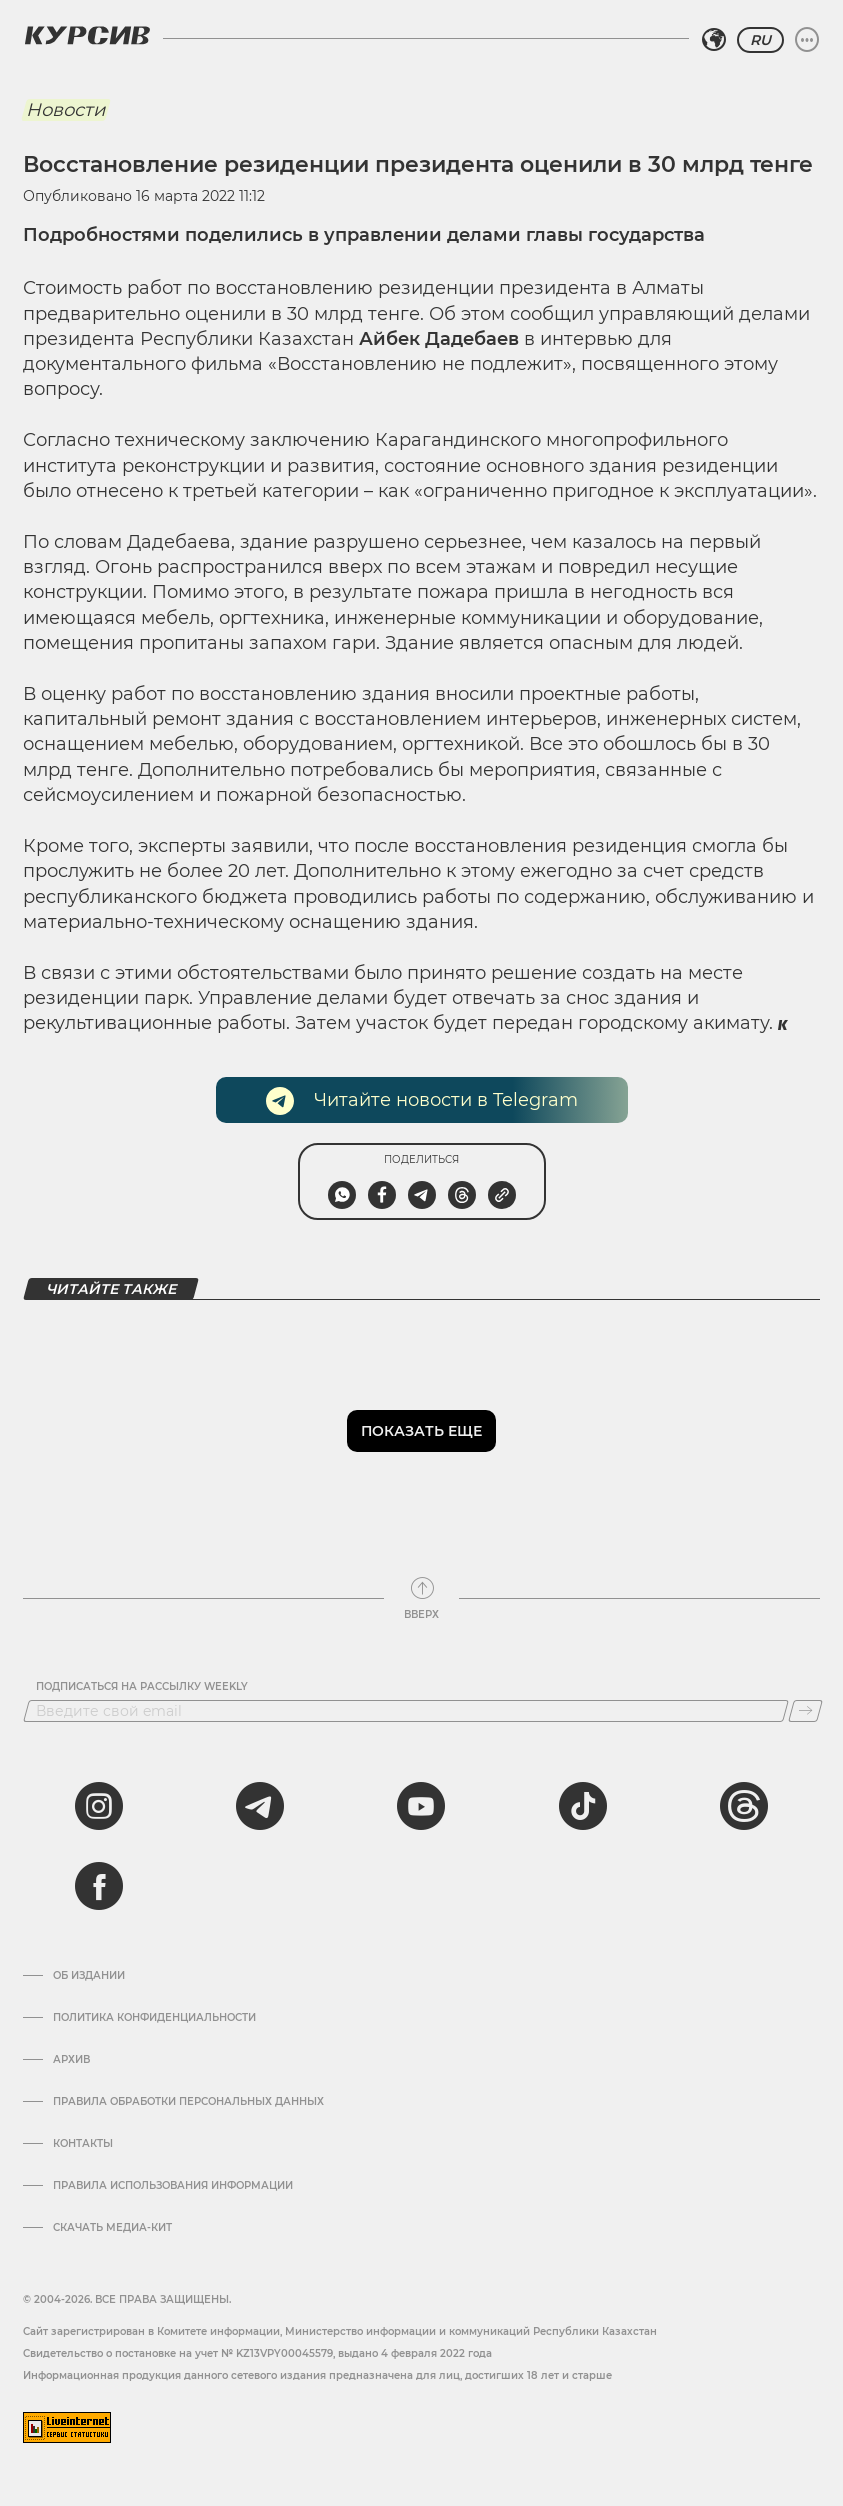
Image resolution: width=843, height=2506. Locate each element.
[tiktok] (583, 1806)
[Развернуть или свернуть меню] (807, 40)
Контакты (83, 2144)
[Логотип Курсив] (87, 35)
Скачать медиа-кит (112, 2228)
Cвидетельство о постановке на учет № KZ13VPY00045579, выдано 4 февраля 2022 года (257, 2353)
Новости (65, 110)
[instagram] (99, 1806)
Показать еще (421, 1431)
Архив (71, 2060)
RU (760, 40)
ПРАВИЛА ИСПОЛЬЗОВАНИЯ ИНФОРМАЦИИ (173, 2186)
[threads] (744, 1806)
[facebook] (99, 1886)
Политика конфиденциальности (154, 2018)
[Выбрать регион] (714, 40)
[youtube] (421, 1806)
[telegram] (260, 1806)
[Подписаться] (805, 1711)
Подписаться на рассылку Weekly (142, 1687)
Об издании (89, 1976)
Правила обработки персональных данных (188, 2102)
